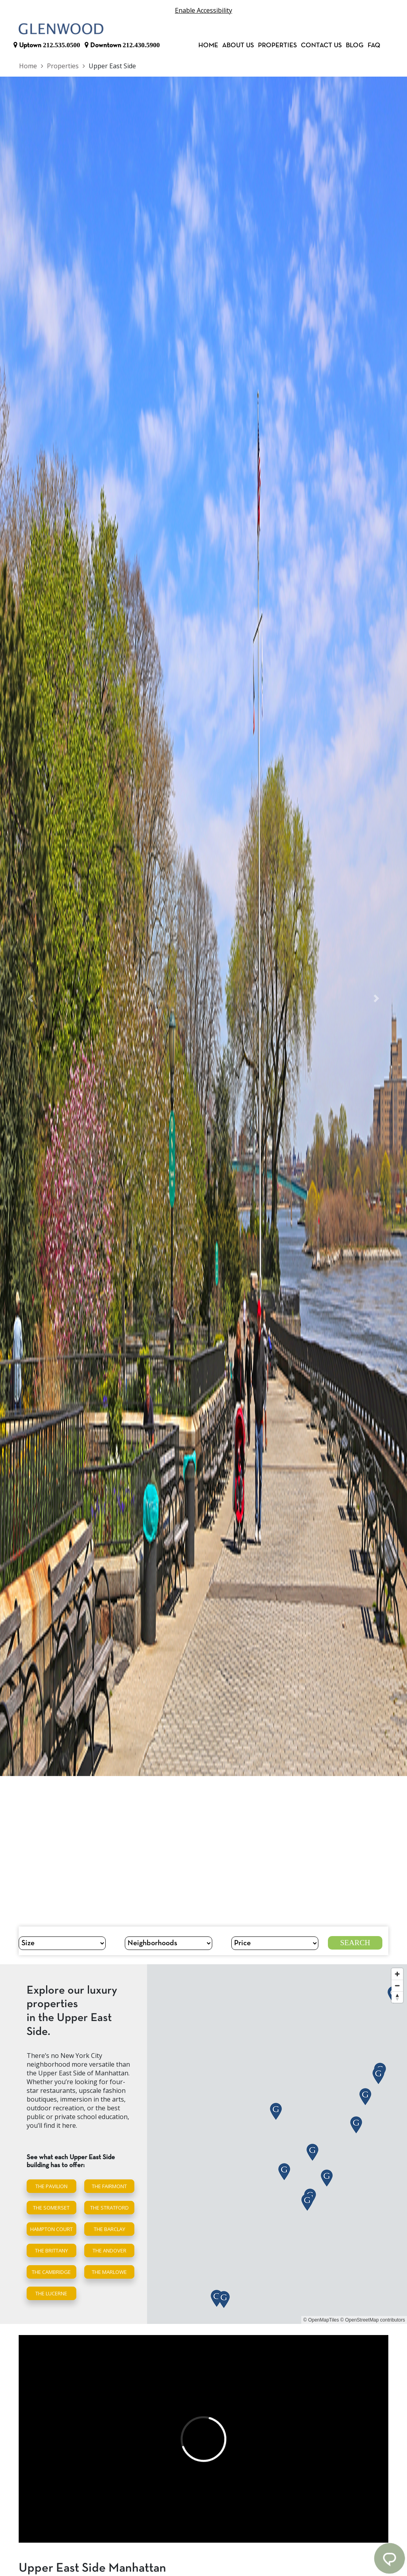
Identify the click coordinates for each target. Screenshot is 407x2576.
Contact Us (321, 45)
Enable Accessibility (203, 10)
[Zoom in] (397, 1974)
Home (208, 45)
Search (355, 1942)
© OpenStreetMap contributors (372, 2320)
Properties (277, 45)
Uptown (47, 45)
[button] (30, 999)
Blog (355, 45)
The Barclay (109, 2229)
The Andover (109, 2250)
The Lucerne (51, 2293)
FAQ (374, 45)
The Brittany (51, 2250)
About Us (238, 45)
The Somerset (51, 2207)
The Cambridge (51, 2271)
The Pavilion (51, 2186)
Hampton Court (51, 2229)
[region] (277, 2144)
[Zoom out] (397, 1985)
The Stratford (109, 2207)
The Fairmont (109, 2186)
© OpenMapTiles (321, 2320)
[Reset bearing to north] (397, 1997)
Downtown (122, 45)
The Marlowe (109, 2271)
